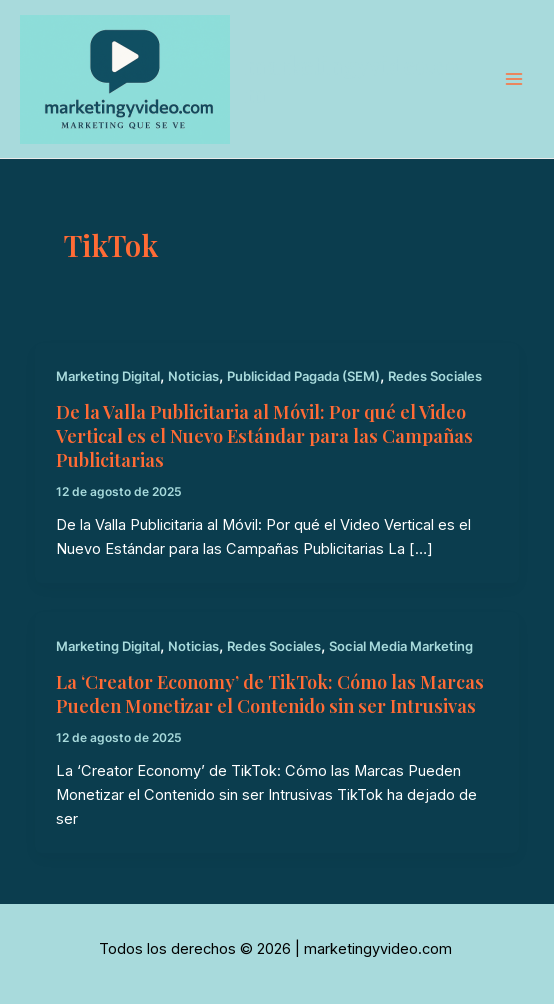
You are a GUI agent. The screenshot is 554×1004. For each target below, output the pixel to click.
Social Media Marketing (401, 646)
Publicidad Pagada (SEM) (303, 376)
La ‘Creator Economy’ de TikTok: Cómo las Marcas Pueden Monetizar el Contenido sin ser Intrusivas (270, 693)
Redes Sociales (435, 376)
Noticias (193, 376)
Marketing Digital (108, 376)
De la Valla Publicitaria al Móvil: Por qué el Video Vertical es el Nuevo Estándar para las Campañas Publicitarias (264, 435)
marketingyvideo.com (351, 79)
